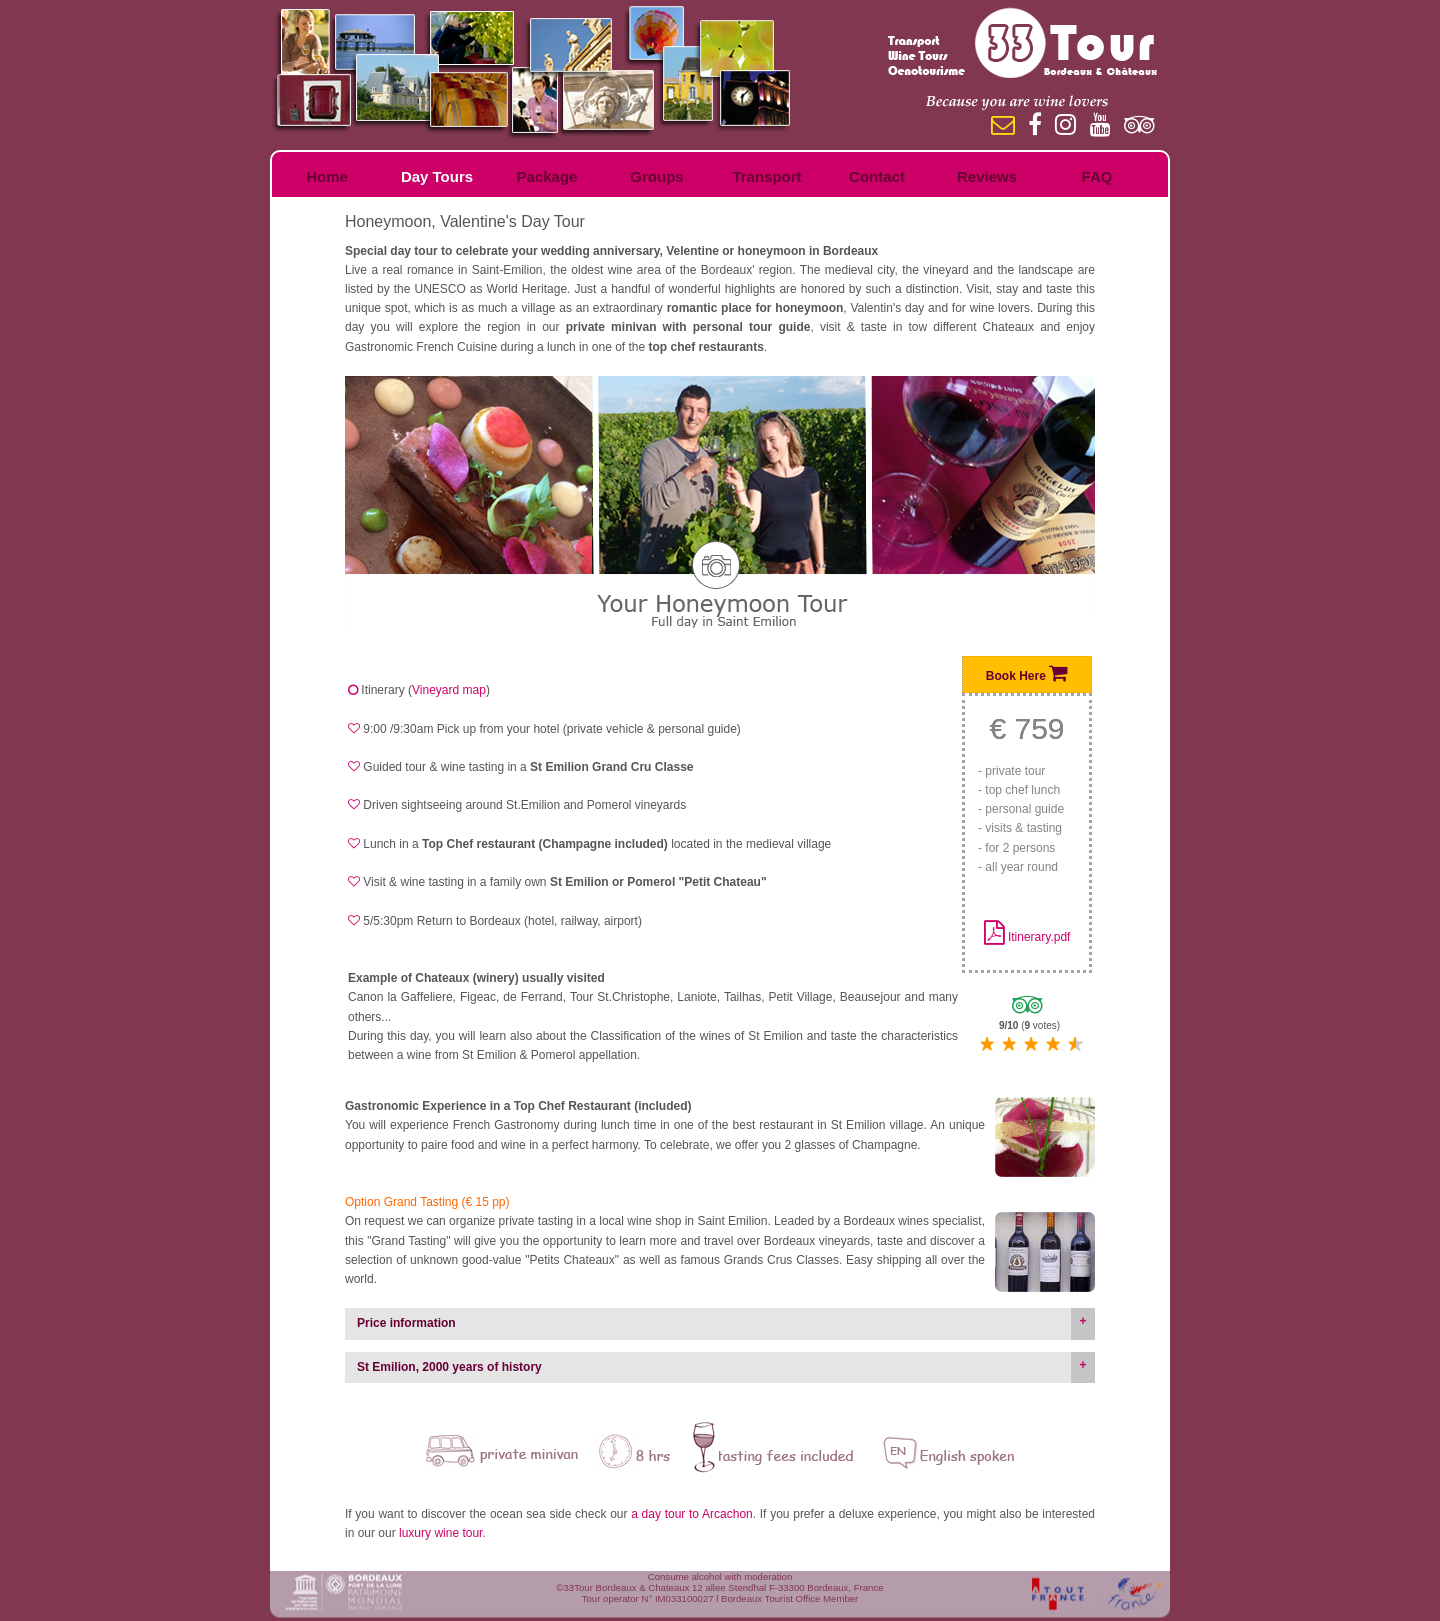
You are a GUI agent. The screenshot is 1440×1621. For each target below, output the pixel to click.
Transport (766, 176)
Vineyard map (449, 690)
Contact (877, 176)
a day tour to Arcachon (692, 1514)
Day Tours (437, 176)
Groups (656, 176)
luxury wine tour (440, 1533)
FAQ (1097, 176)
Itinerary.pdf (1039, 937)
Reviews (987, 176)
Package (547, 176)
